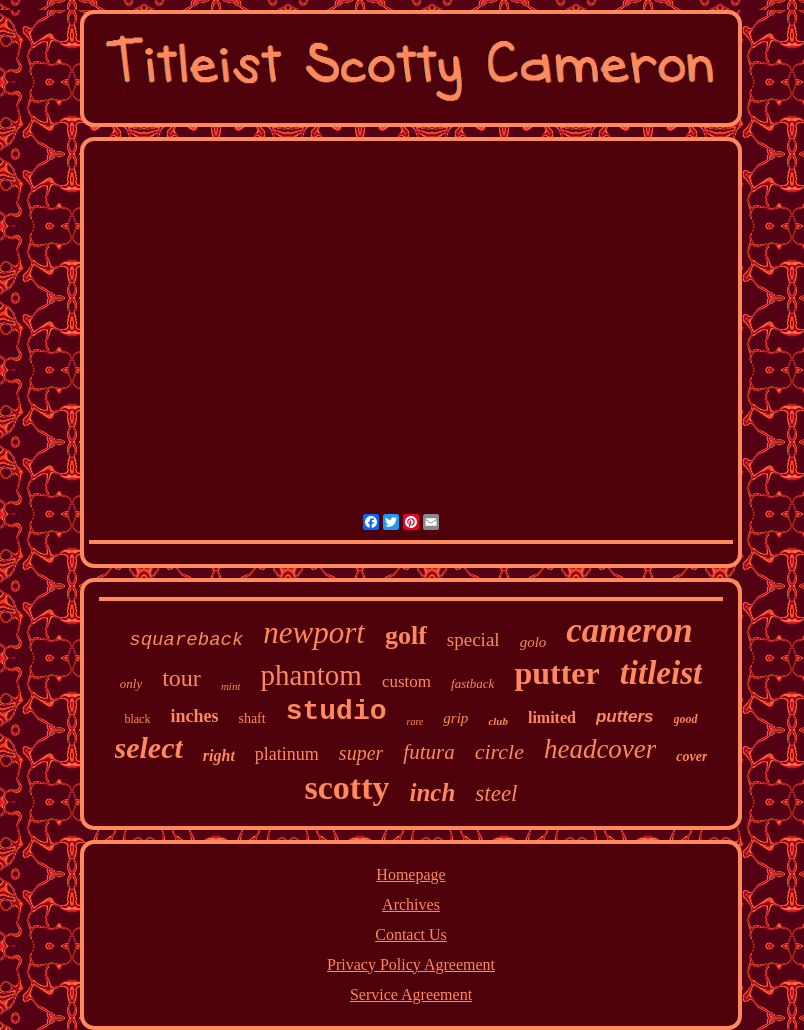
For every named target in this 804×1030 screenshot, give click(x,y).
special (473, 639)
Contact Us (411, 934)
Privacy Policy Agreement (411, 964)
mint (231, 686)
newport (314, 632)
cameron (629, 630)
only (131, 683)
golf (406, 635)
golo (533, 642)
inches (194, 716)
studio (336, 711)
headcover (600, 749)
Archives (411, 904)
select (149, 747)
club (498, 721)
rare (415, 721)
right (219, 755)
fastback (472, 683)
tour (181, 678)
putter (556, 673)
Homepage (410, 874)
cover (691, 756)
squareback (186, 640)
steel (496, 793)
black (137, 719)
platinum (287, 754)
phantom (311, 675)
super (361, 753)
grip (455, 718)
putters (625, 716)
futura (428, 752)
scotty (347, 787)
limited (552, 717)
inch (432, 792)
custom (406, 681)
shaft (251, 718)
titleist (661, 673)
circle (499, 751)
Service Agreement (411, 994)
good (686, 719)
